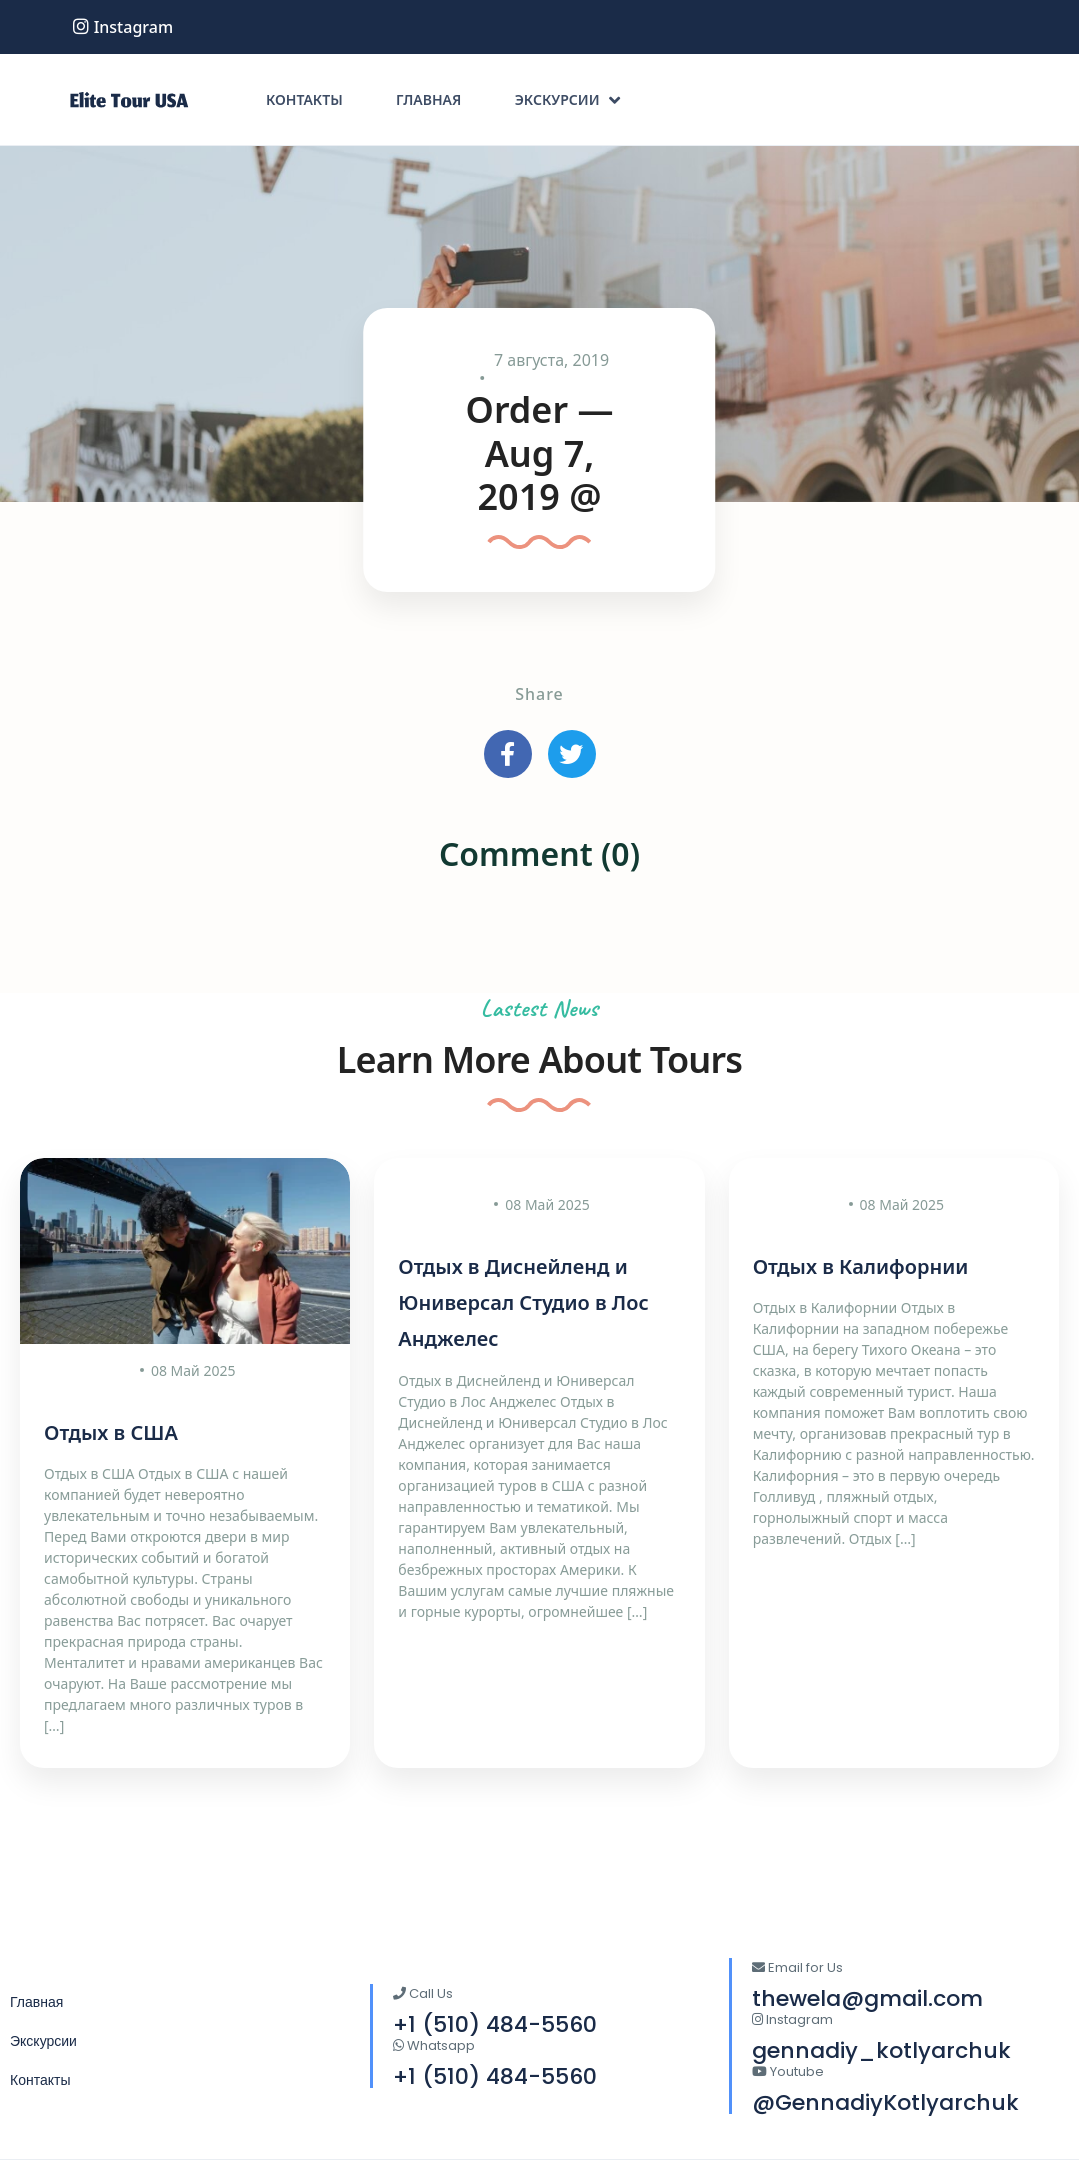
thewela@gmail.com (867, 1998)
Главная (428, 99)
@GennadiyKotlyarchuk (885, 2102)
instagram (123, 27)
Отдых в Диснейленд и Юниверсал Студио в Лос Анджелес (523, 1303)
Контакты (304, 99)
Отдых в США (111, 1432)
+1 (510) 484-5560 (495, 2076)
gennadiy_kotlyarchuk (881, 2050)
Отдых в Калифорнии (861, 1266)
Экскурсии (567, 99)
